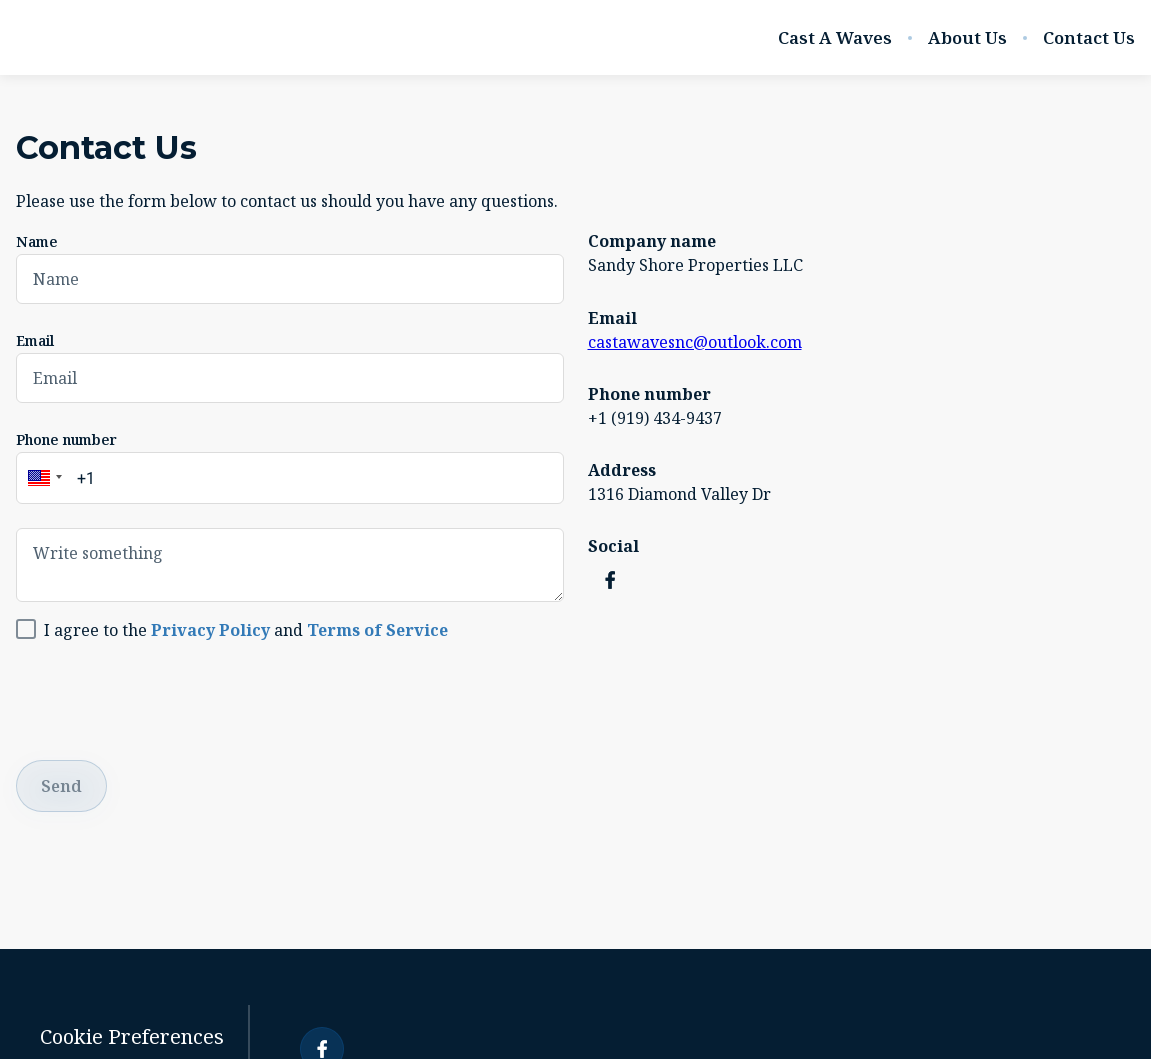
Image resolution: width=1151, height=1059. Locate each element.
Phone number (66, 439)
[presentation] (168, 697)
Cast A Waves (835, 38)
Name (37, 241)
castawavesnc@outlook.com (695, 342)
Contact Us (1089, 38)
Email (35, 340)
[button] (42, 478)
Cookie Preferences (132, 1037)
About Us (967, 38)
